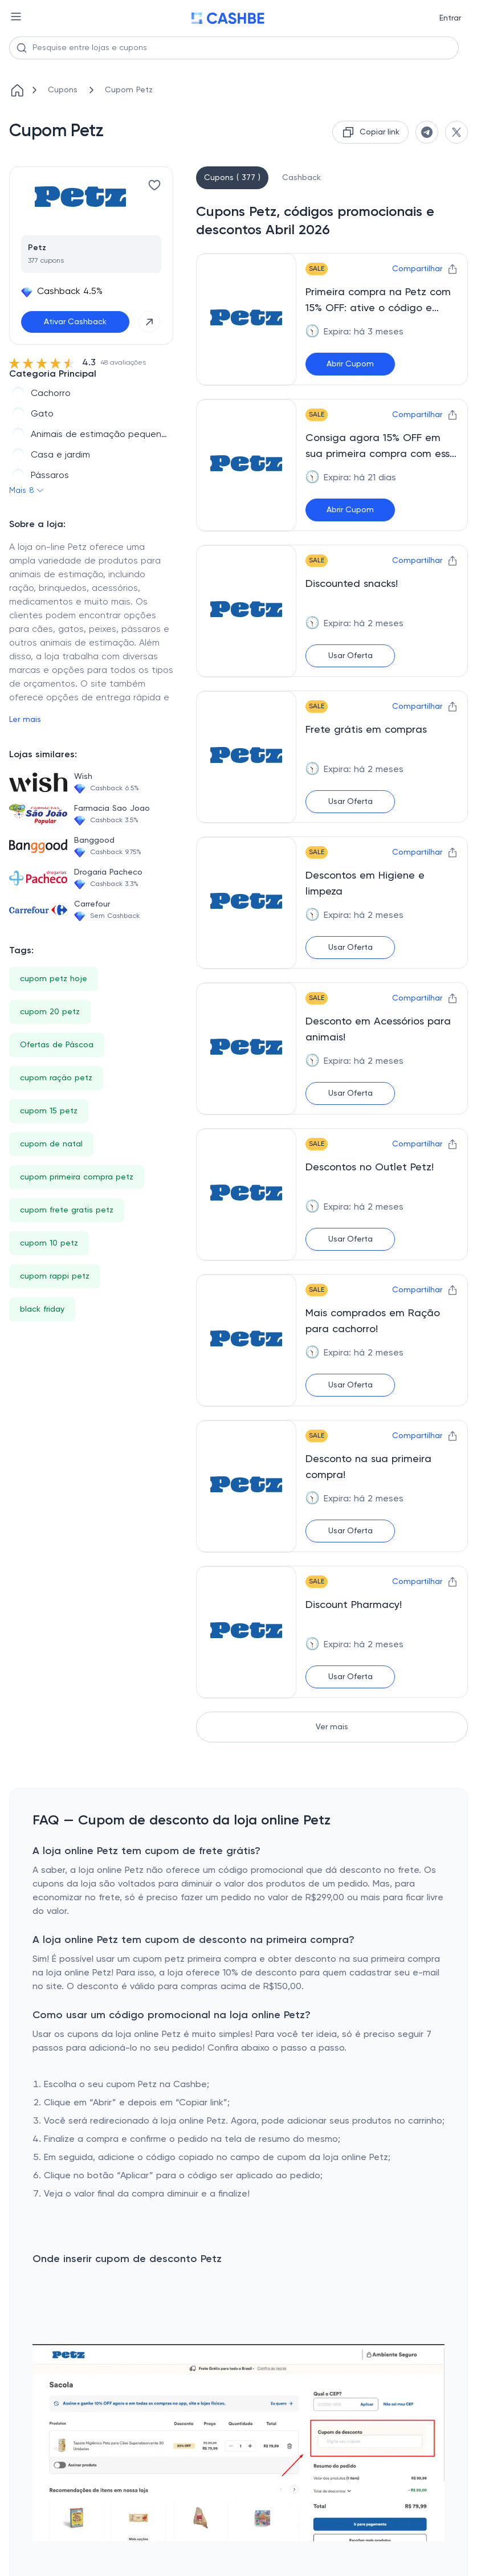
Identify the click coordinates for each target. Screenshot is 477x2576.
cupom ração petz (56, 1078)
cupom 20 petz (50, 1012)
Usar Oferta (350, 656)
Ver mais (332, 1727)
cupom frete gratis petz (66, 1210)
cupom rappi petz (54, 1276)
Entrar (450, 18)
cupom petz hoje (53, 979)
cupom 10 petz (49, 1243)
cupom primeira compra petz (76, 1177)
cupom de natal (51, 1144)
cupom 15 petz (49, 1111)
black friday (42, 1309)
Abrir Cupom (350, 364)
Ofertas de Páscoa (56, 1045)
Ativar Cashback (75, 322)
